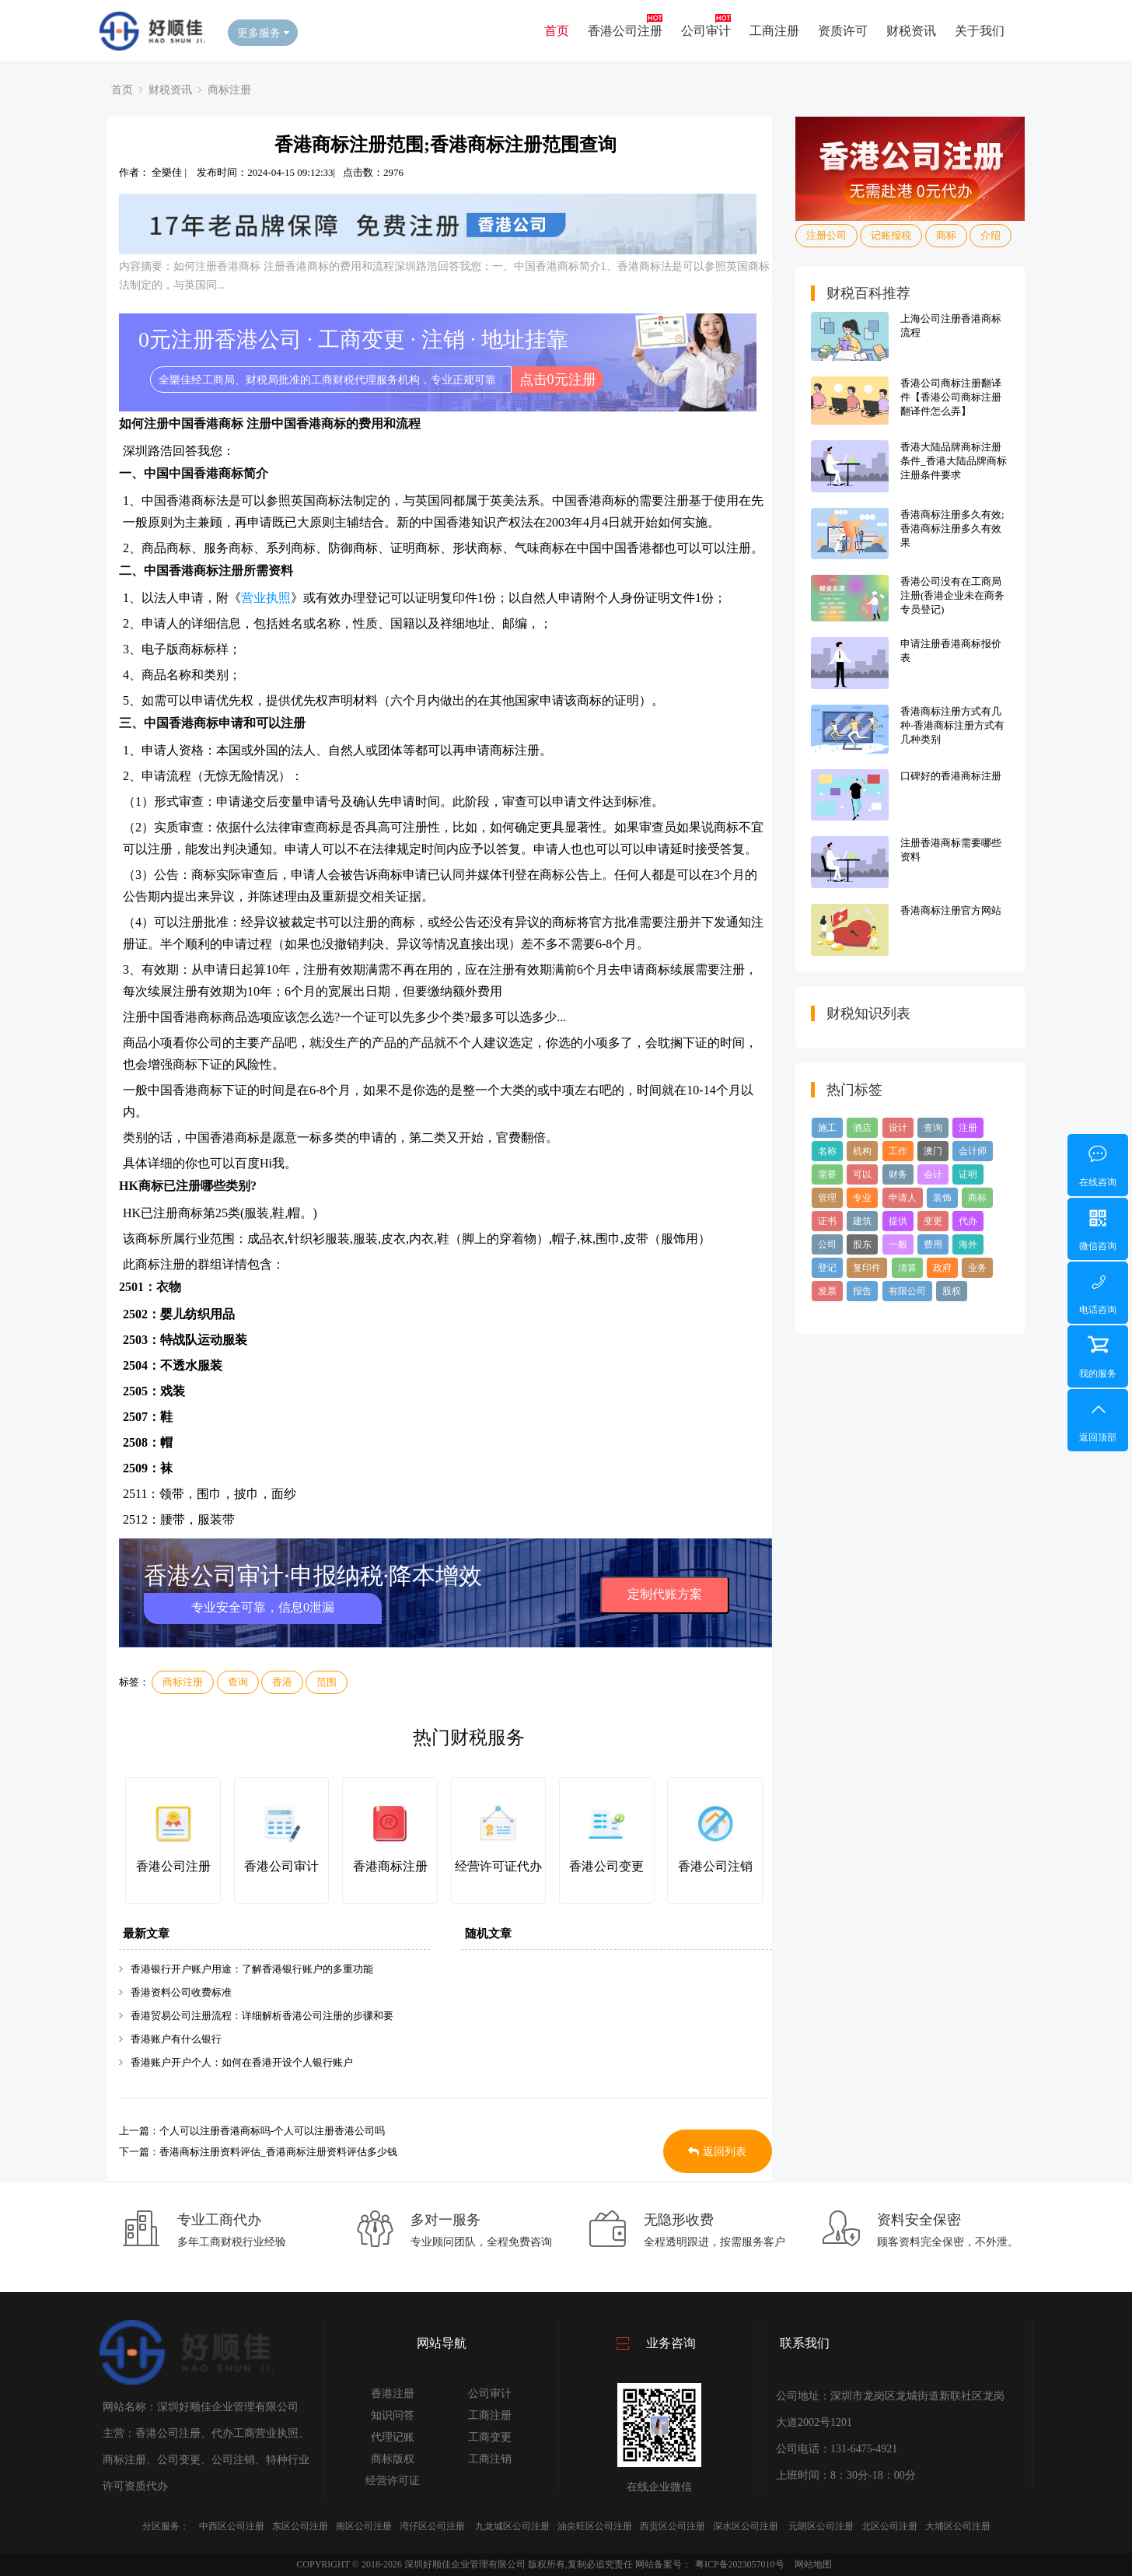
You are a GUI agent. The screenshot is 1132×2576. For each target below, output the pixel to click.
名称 (827, 1151)
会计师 (973, 1151)
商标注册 (229, 89)
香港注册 (392, 2393)
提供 (898, 1221)
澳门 (933, 1151)
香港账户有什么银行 (176, 2039)
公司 (827, 1244)
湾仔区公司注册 (432, 2526)
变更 (933, 1221)
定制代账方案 (664, 1594)
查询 (238, 1682)
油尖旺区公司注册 (594, 2526)
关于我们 (979, 30)
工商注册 (774, 30)
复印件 (867, 1267)
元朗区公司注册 (821, 2526)
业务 (977, 1267)
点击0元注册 (557, 379)
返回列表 (717, 2152)
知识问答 (392, 2415)
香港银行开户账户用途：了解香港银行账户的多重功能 (252, 1969)
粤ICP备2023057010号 (739, 2564)
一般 (898, 1244)
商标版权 (392, 2459)
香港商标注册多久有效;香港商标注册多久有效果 (952, 528)
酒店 (862, 1127)
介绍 (990, 235)
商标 (946, 235)
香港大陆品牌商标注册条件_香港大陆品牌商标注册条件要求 (953, 461)
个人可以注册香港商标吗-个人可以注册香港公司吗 (272, 2131)
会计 (933, 1174)
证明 (968, 1174)
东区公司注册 (300, 2526)
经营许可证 (392, 2481)
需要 (827, 1174)
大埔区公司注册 (957, 2526)
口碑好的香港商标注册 (950, 776)
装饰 (942, 1197)
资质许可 (843, 30)
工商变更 (490, 2437)
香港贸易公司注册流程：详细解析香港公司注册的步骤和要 (262, 2015)
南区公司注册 (364, 2526)
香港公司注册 (625, 30)
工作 (898, 1151)
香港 (282, 1682)
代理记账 (392, 2437)
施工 (827, 1127)
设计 (898, 1127)
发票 (827, 1291)
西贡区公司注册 (672, 2526)
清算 (907, 1267)
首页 (556, 30)
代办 (968, 1221)
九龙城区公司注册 (512, 2526)
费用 (933, 1244)
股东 (862, 1244)
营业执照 (266, 597)
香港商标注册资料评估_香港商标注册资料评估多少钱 (278, 2152)
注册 (968, 1127)
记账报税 (891, 235)
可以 (862, 1174)
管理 (827, 1197)
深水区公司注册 (745, 2526)
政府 (942, 1267)
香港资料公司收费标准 (181, 1992)
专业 (862, 1197)
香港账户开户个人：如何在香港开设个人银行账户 (242, 2062)
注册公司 (826, 235)
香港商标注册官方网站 (950, 910)
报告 (862, 1291)
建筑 (862, 1221)
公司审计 (706, 30)
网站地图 (813, 2564)
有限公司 (907, 1291)
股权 (951, 1291)
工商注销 (490, 2459)
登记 (827, 1267)
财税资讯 (911, 30)
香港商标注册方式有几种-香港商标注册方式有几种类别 (952, 725)
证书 (827, 1221)
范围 (326, 1682)
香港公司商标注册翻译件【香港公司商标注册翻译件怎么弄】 (950, 397)
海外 (968, 1244)
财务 (898, 1174)
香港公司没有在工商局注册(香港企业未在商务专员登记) (952, 595)
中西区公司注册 (231, 2526)
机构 (862, 1151)
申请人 (903, 1197)
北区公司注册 (889, 2526)
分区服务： (165, 2526)
